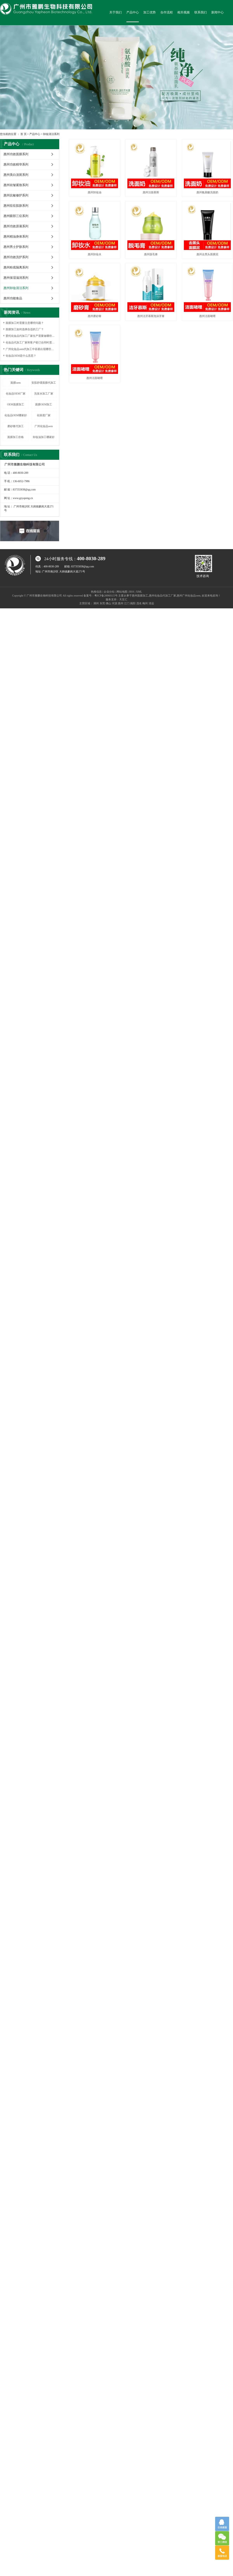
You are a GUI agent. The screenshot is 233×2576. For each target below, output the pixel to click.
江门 (127, 603)
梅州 (145, 603)
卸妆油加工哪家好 (44, 437)
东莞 (102, 603)
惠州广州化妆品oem (188, 595)
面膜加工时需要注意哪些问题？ (25, 322)
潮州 (96, 603)
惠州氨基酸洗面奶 (207, 192)
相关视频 (183, 12)
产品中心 (132, 12)
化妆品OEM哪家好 (15, 415)
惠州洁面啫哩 (207, 316)
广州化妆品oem (44, 426)
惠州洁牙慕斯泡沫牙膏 (150, 316)
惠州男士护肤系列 (15, 246)
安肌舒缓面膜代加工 (43, 382)
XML (139, 591)
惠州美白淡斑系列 (15, 174)
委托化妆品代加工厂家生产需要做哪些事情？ (31, 335)
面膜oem (15, 382)
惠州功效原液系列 (15, 226)
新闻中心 (217, 12)
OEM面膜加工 (15, 404)
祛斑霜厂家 (43, 415)
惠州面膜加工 (140, 595)
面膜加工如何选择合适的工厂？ (25, 329)
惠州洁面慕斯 (151, 192)
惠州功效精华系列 (15, 164)
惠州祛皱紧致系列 (15, 185)
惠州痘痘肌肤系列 (15, 205)
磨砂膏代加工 (15, 426)
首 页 (23, 134)
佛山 (108, 603)
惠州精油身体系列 (15, 236)
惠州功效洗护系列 (15, 257)
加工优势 (149, 12)
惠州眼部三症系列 (15, 216)
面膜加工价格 (15, 437)
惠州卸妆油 (94, 192)
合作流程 (166, 12)
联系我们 (200, 12)
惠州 (120, 603)
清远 (151, 603)
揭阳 (133, 603)
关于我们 (115, 12)
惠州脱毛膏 (151, 254)
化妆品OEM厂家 (15, 393)
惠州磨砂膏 (94, 316)
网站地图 (121, 591)
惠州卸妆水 (94, 254)
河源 (114, 603)
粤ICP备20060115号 (105, 595)
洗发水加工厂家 (43, 393)
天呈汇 (123, 599)
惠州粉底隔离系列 (15, 267)
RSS (131, 591)
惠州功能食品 (12, 298)
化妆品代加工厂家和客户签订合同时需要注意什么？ (31, 342)
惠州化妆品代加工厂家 (162, 595)
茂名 (139, 603)
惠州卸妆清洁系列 (15, 288)
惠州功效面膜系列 (15, 154)
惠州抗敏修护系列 (15, 195)
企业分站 (109, 591)
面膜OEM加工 (43, 404)
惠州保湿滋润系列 (15, 277)
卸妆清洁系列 (51, 134)
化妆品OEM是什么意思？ (21, 355)
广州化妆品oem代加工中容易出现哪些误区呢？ (31, 349)
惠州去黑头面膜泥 (207, 254)
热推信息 (96, 591)
